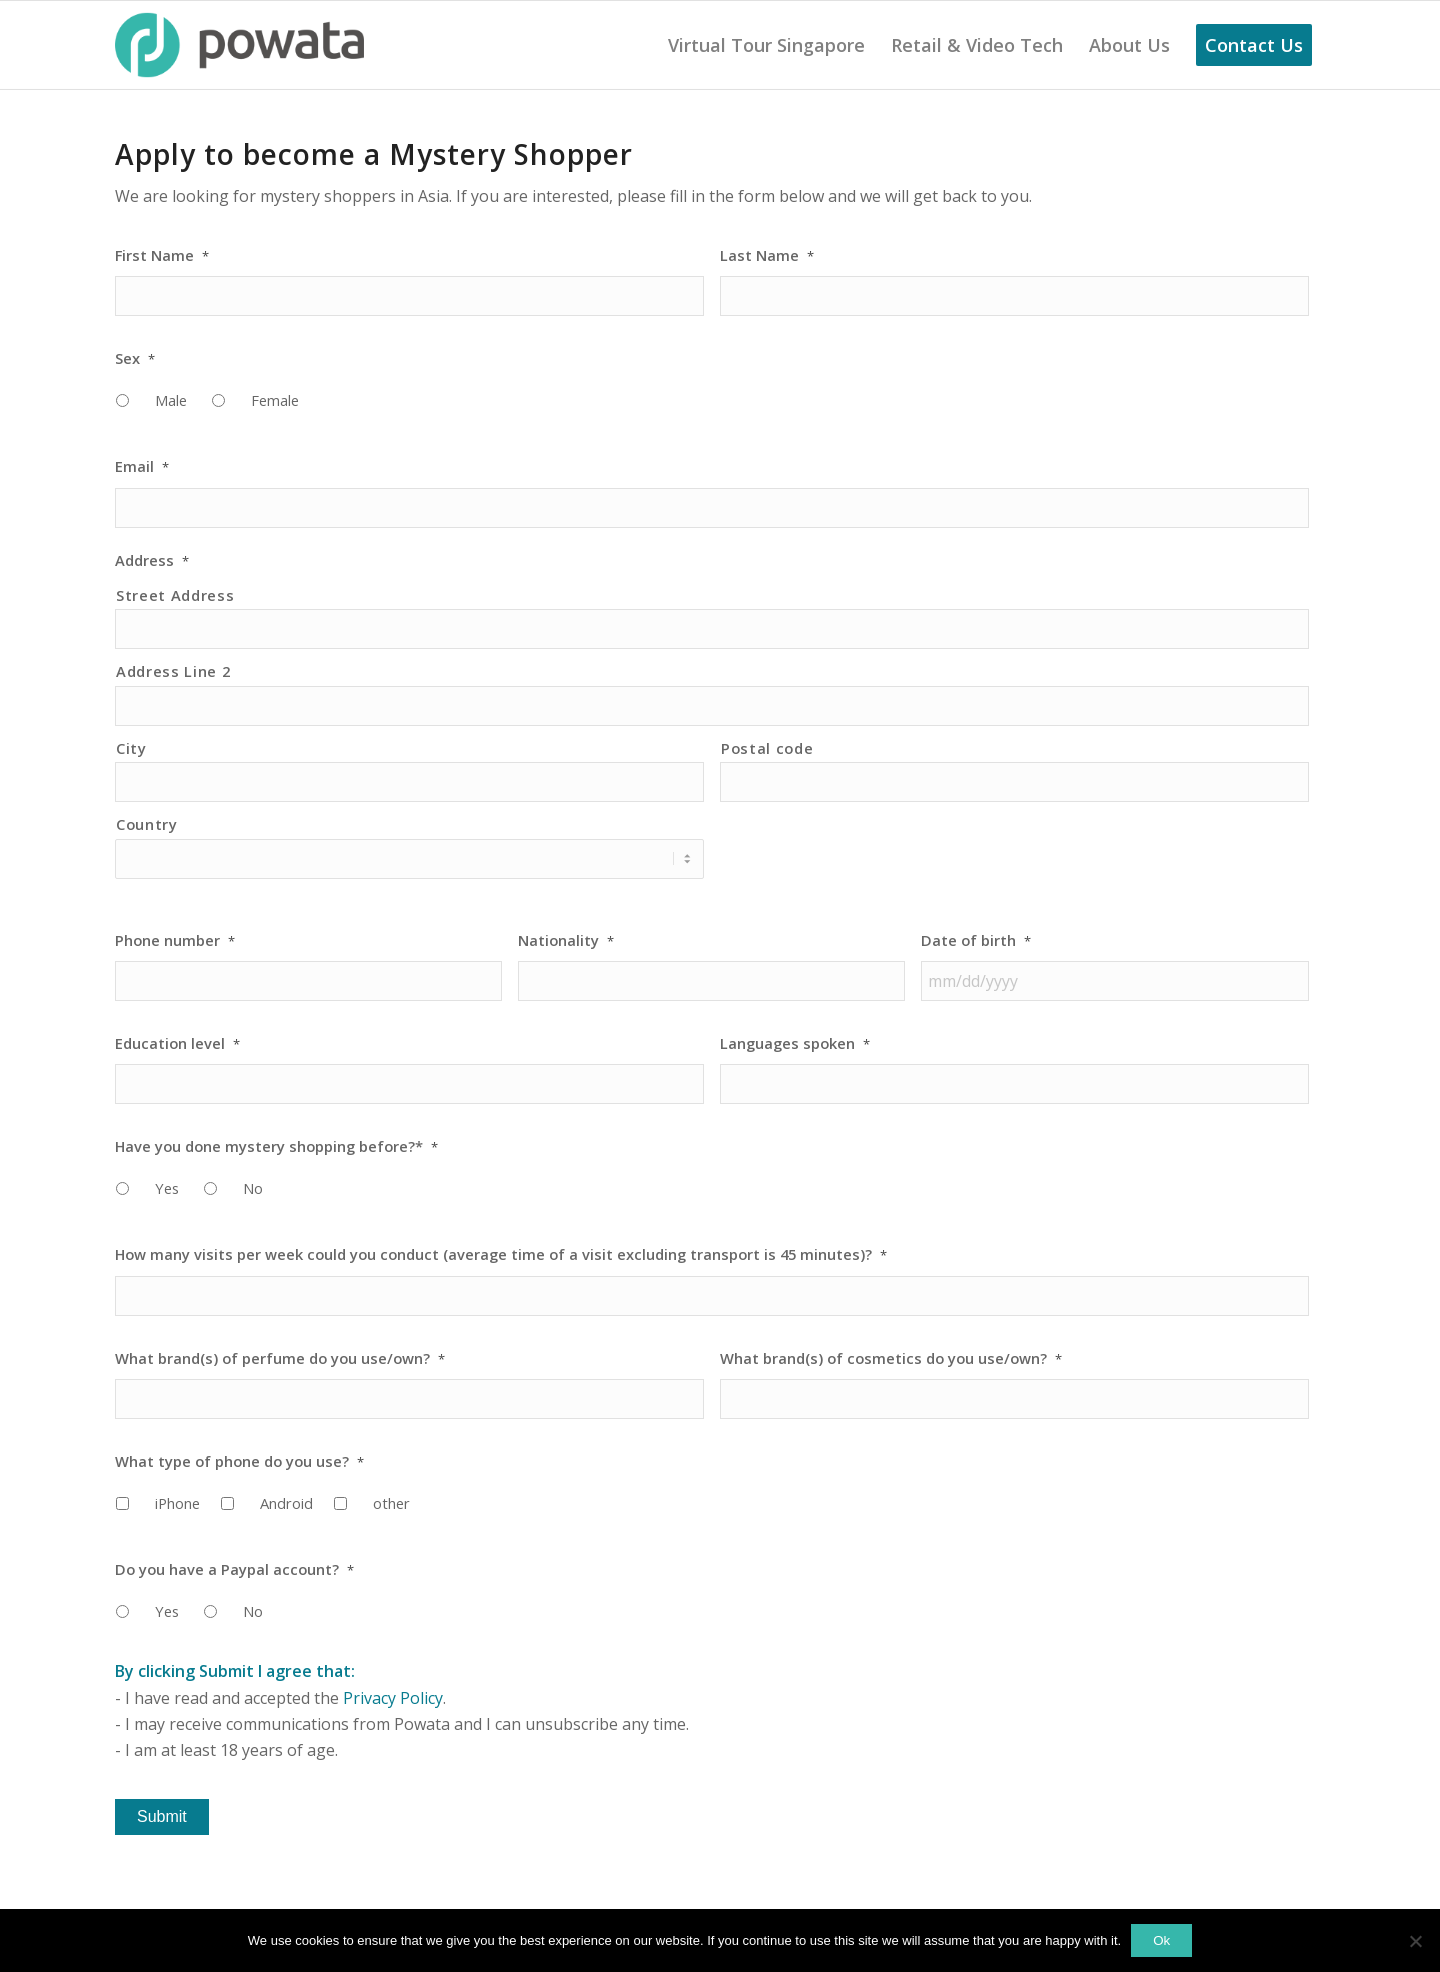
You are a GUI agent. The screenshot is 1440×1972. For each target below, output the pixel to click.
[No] (1415, 1941)
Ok (1161, 1940)
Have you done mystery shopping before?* (276, 1146)
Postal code (767, 748)
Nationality (566, 940)
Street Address (175, 595)
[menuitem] (766, 45)
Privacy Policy (393, 1698)
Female (275, 400)
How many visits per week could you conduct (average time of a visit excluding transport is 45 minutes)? (501, 1254)
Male (171, 400)
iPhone (177, 1503)
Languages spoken (795, 1043)
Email (142, 466)
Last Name (767, 255)
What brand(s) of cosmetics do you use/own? (891, 1358)
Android (286, 1503)
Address (152, 560)
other (391, 1503)
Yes (167, 1188)
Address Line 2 (173, 671)
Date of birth (976, 940)
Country (147, 824)
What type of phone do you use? (239, 1461)
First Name (162, 255)
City (131, 748)
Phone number (175, 940)
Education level (177, 1043)
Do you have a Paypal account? (234, 1569)
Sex (135, 358)
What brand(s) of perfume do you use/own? (280, 1358)
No (253, 1188)
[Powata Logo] (239, 45)
